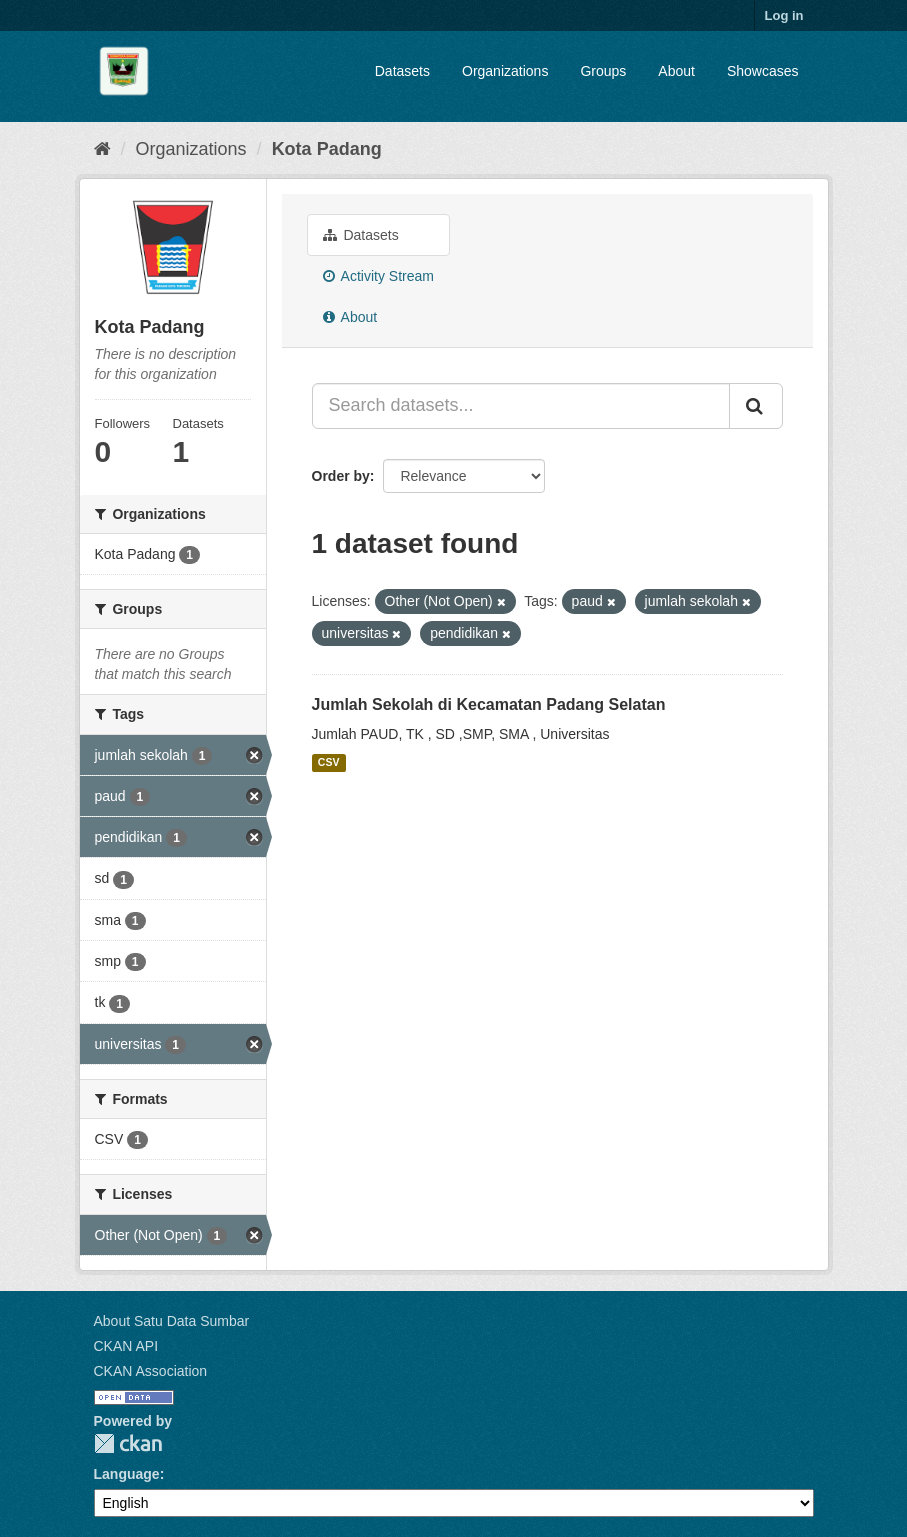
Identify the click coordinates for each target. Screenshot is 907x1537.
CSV (329, 763)
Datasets (402, 71)
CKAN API (126, 1346)
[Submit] (756, 406)
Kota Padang (327, 149)
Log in (784, 15)
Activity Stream (378, 276)
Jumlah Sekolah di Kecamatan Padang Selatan (489, 704)
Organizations (505, 71)
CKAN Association (151, 1371)
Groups (603, 71)
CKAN (128, 1443)
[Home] (102, 149)
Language (127, 1474)
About (676, 71)
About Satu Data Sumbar (172, 1321)
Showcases (763, 71)
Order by (341, 476)
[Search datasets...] (521, 406)
